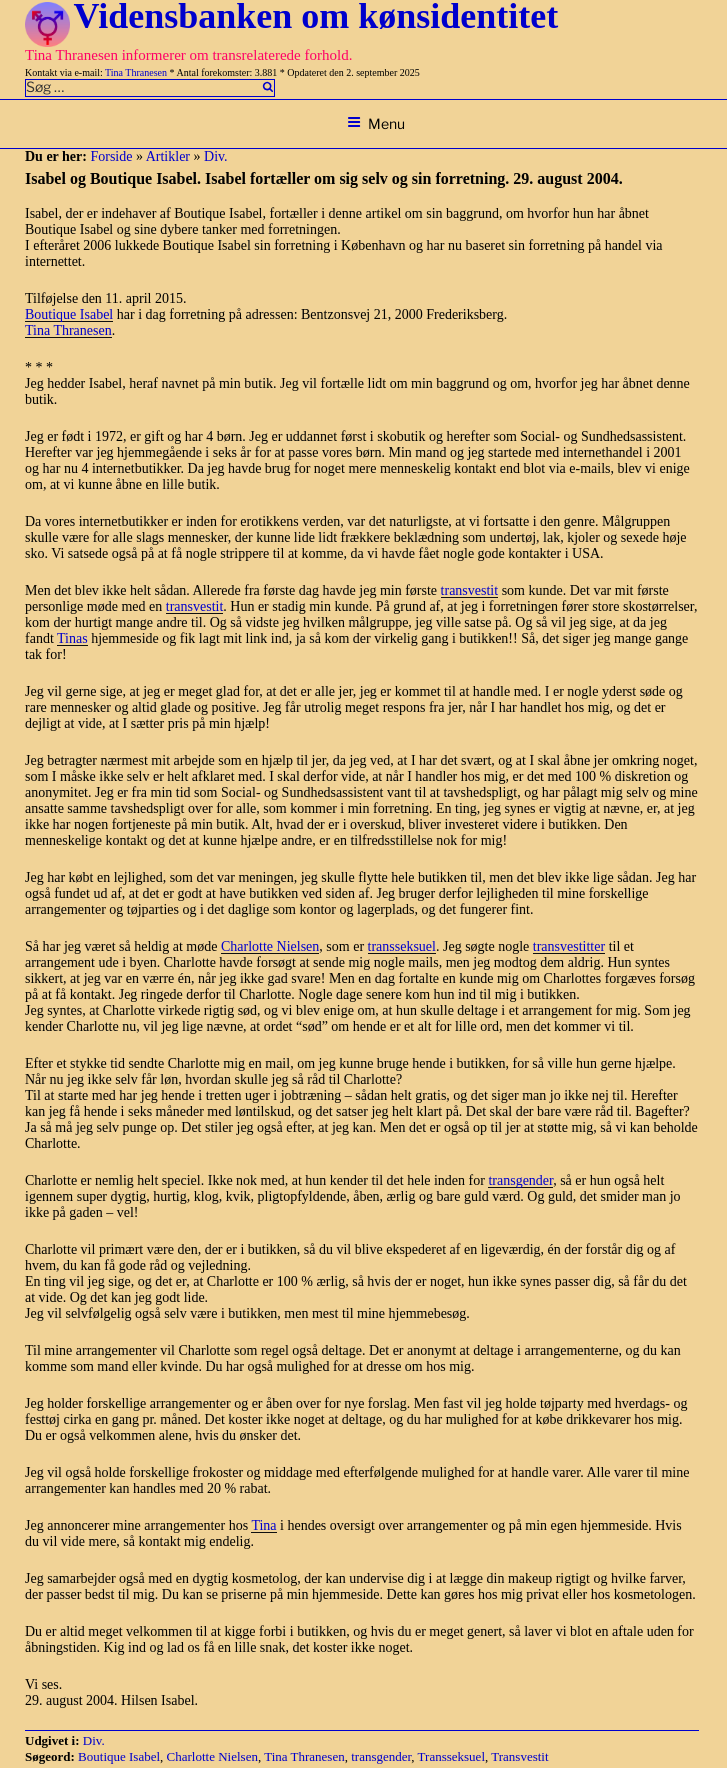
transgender (520, 1180)
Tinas (72, 638)
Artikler (168, 156)
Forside (111, 156)
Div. (216, 156)
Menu (376, 123)
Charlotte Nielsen (270, 946)
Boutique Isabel (69, 314)
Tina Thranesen (136, 72)
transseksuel (402, 946)
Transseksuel (451, 1756)
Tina (263, 1525)
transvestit (470, 590)
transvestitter (569, 946)
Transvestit (519, 1756)
